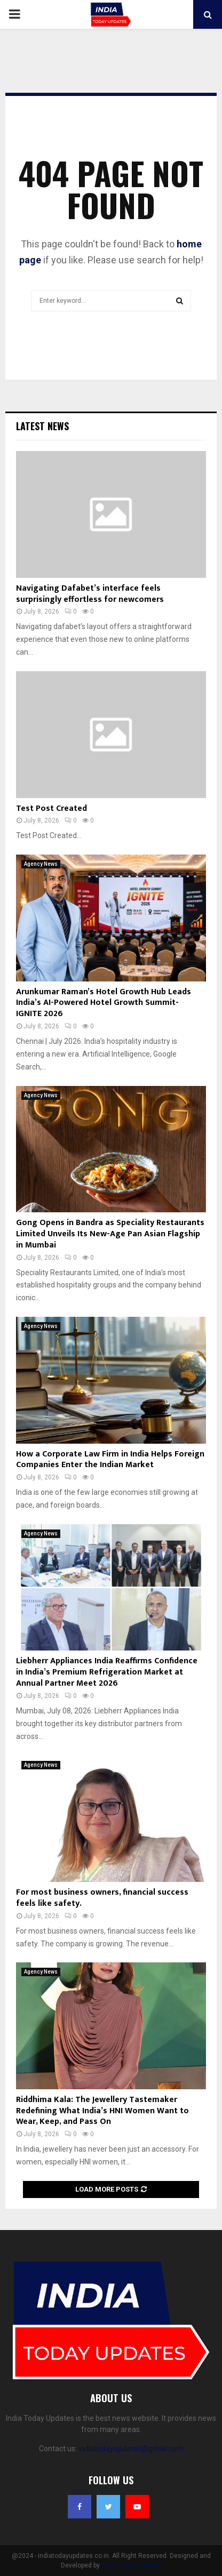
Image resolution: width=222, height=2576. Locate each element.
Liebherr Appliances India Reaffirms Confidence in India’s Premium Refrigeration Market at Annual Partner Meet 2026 (106, 1672)
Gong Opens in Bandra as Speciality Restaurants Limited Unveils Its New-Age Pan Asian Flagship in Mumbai (110, 1233)
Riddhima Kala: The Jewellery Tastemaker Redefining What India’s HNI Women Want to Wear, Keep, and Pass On (102, 2110)
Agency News (41, 864)
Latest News (42, 426)
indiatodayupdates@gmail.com (131, 2448)
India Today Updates (131, 2565)
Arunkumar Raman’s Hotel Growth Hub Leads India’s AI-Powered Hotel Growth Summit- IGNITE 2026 (103, 1003)
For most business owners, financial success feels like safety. (102, 1898)
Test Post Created (51, 808)
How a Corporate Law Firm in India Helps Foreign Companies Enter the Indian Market (110, 1459)
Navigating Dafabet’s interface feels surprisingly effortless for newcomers (90, 594)
